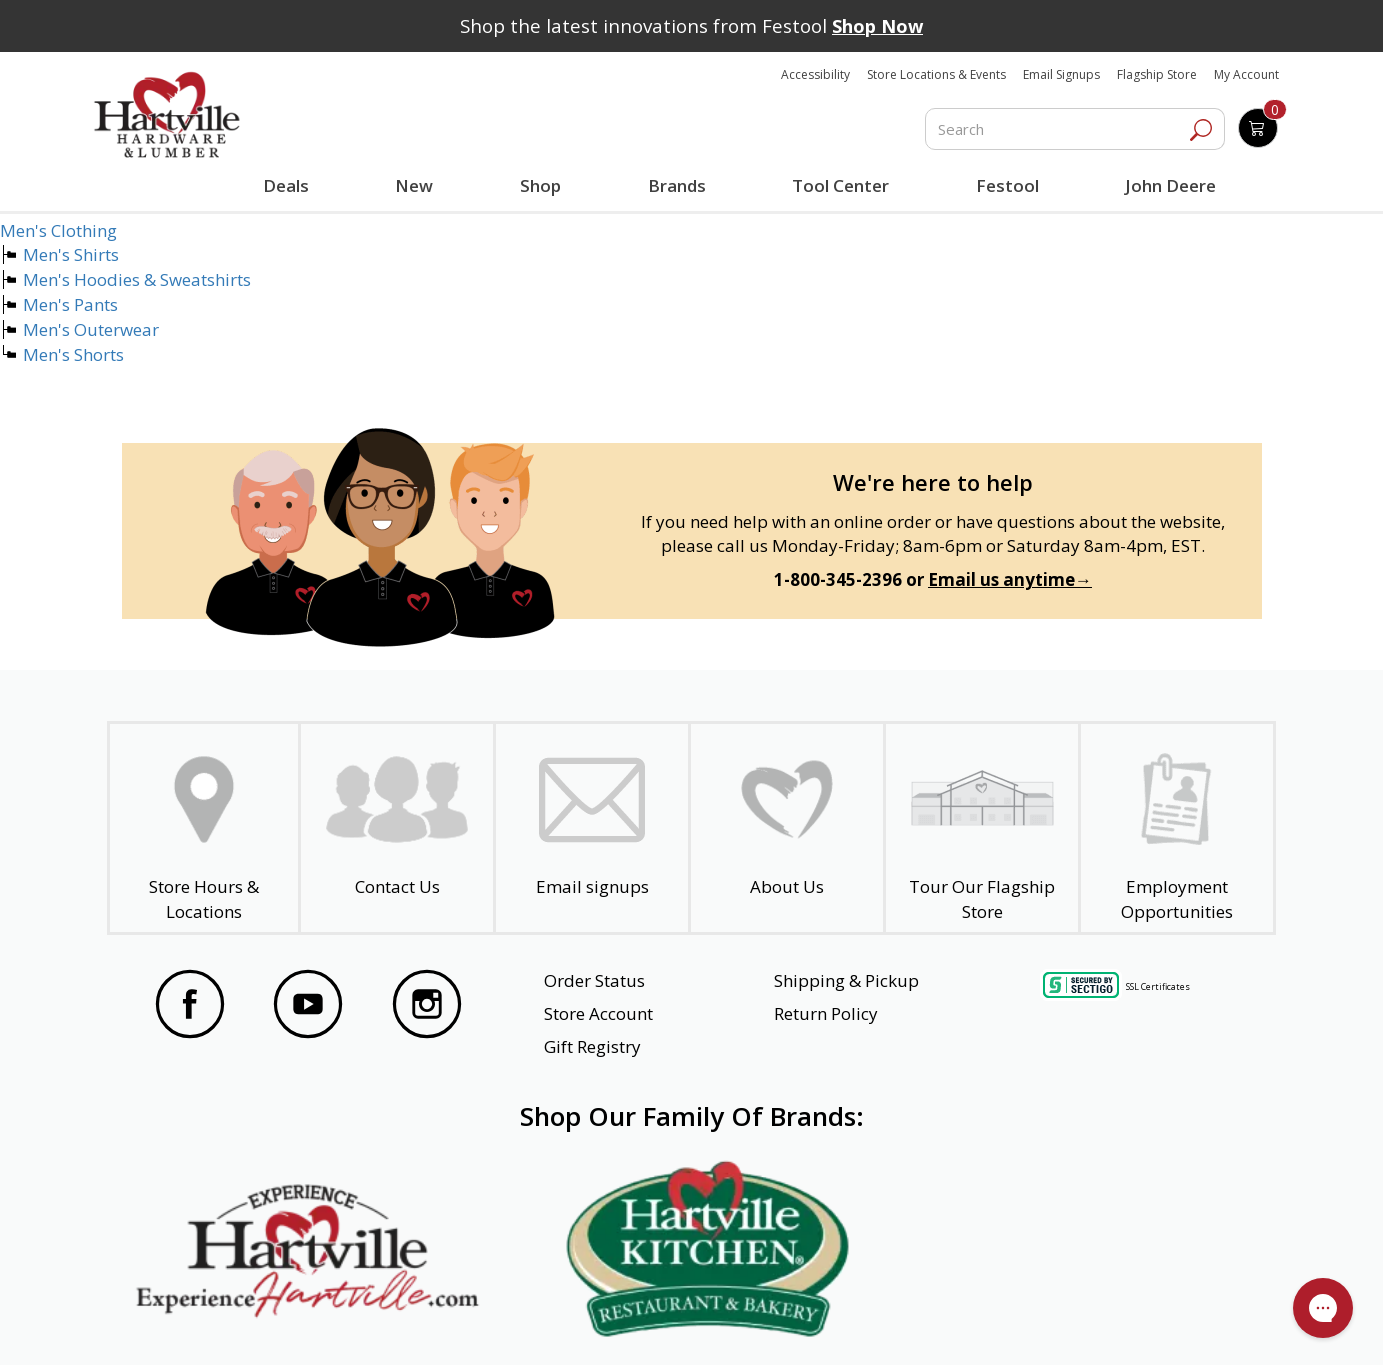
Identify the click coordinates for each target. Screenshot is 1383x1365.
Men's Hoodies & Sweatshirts (137, 279)
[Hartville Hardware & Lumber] (167, 115)
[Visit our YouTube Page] (308, 1007)
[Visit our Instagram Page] (427, 1007)
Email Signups (1061, 74)
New (414, 185)
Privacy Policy (431, 1323)
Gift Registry (592, 1046)
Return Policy (826, 1013)
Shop (544, 188)
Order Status (594, 980)
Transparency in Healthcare (872, 1323)
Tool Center (838, 185)
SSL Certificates (1158, 986)
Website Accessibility (230, 1323)
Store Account (598, 1013)
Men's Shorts (73, 354)
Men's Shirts (71, 254)
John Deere (1167, 185)
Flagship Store (1157, 74)
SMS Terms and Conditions (1134, 1323)
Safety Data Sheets (630, 1323)
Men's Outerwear (91, 329)
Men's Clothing (58, 230)
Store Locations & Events (936, 74)
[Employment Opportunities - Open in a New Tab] (1177, 828)
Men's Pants (70, 304)
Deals (290, 188)
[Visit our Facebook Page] (190, 1007)
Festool (1004, 185)
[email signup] (592, 828)
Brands (675, 185)
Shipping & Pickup (846, 980)
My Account (1246, 74)
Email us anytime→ (1010, 579)
